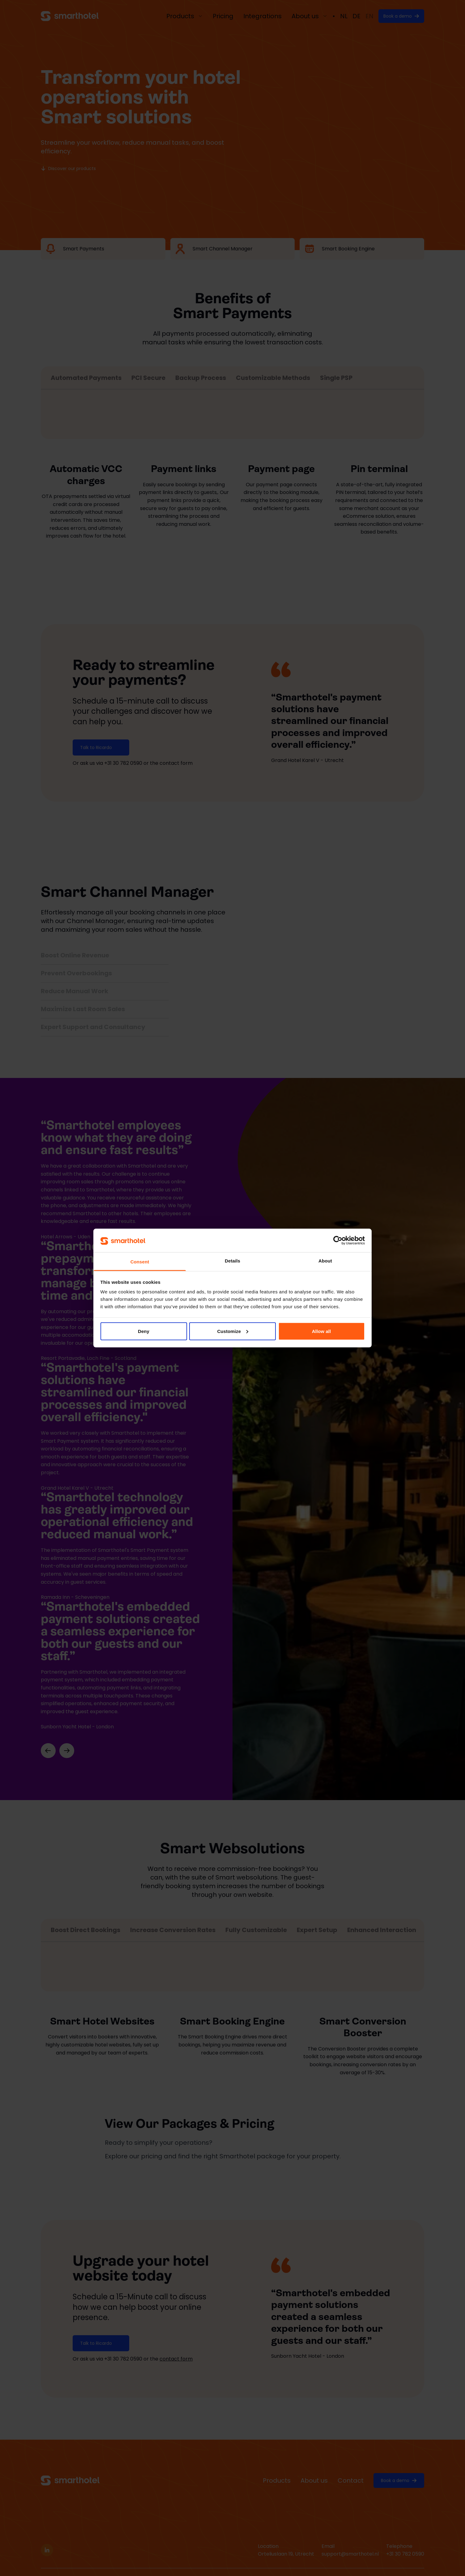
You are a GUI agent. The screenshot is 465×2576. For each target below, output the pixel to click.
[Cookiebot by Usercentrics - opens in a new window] (338, 1240)
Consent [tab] (139, 1261)
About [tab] (325, 1260)
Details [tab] (232, 1260)
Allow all (321, 1331)
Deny (143, 1331)
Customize (232, 1331)
